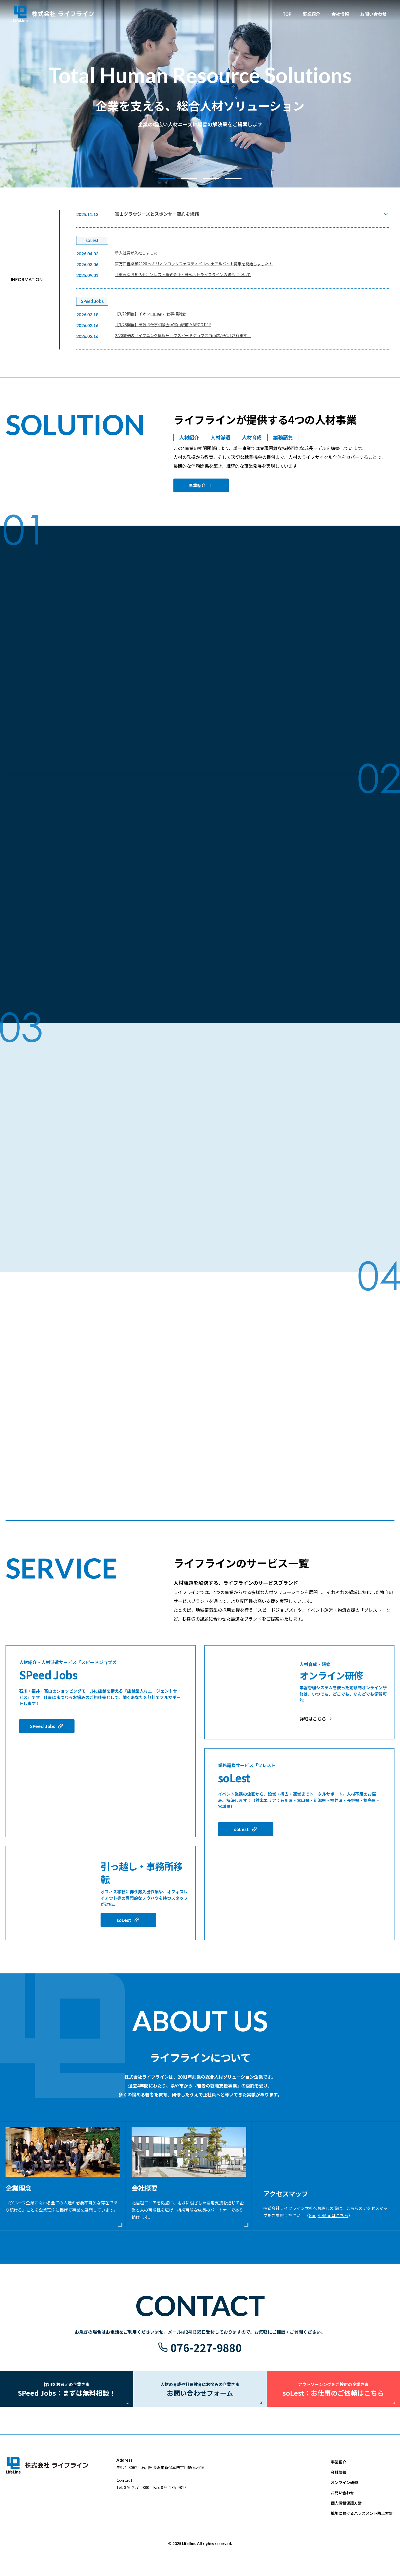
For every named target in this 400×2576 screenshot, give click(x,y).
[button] (166, 178)
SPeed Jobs (42, 1726)
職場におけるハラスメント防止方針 (362, 2520)
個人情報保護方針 (346, 2510)
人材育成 (252, 437)
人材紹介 (189, 437)
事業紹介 (197, 485)
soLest (124, 1920)
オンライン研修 (344, 2490)
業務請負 (283, 437)
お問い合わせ (342, 2500)
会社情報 (340, 14)
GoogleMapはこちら (328, 2215)
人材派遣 (220, 437)
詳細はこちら (312, 1718)
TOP (287, 14)
